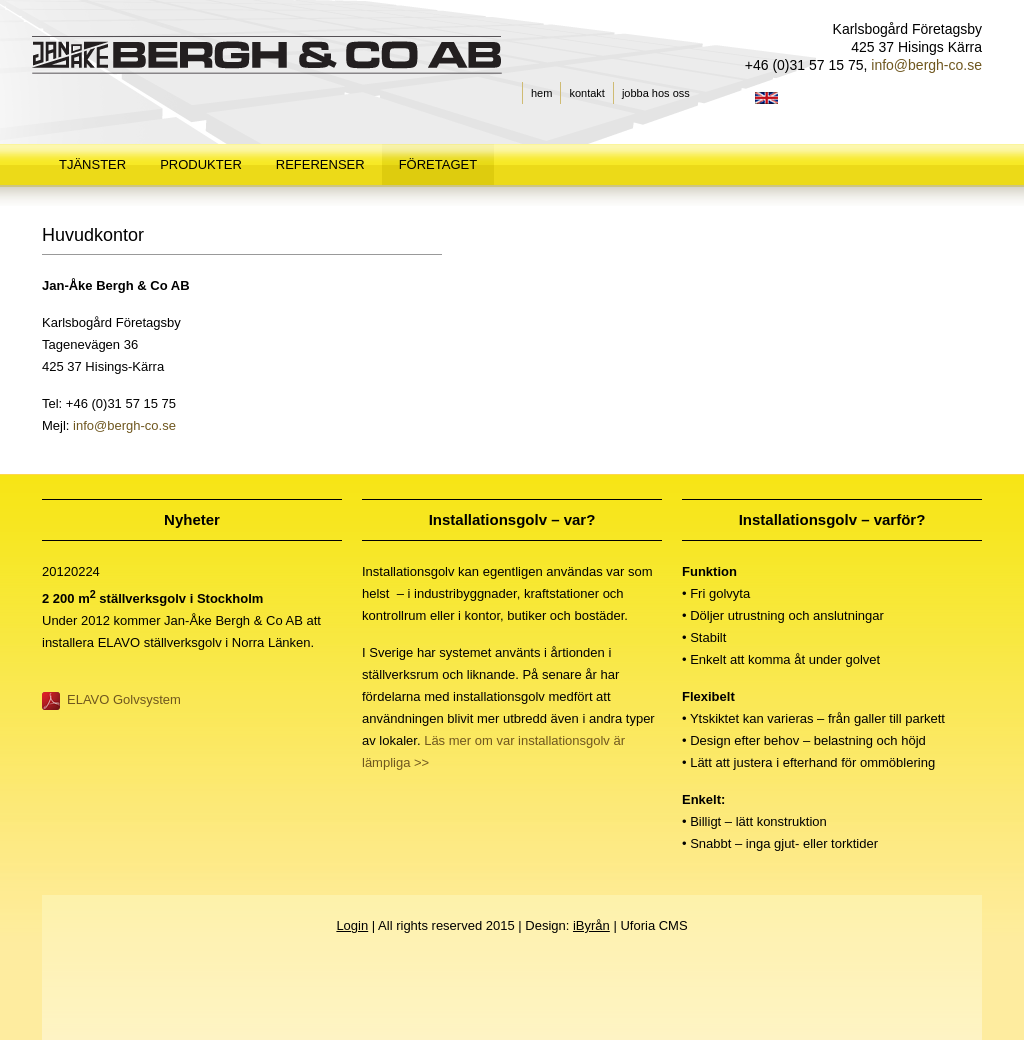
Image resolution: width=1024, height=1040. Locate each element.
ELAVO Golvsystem (124, 699)
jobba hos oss (656, 93)
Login (352, 925)
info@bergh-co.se (122, 425)
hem (541, 93)
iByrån (591, 925)
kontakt (586, 93)
